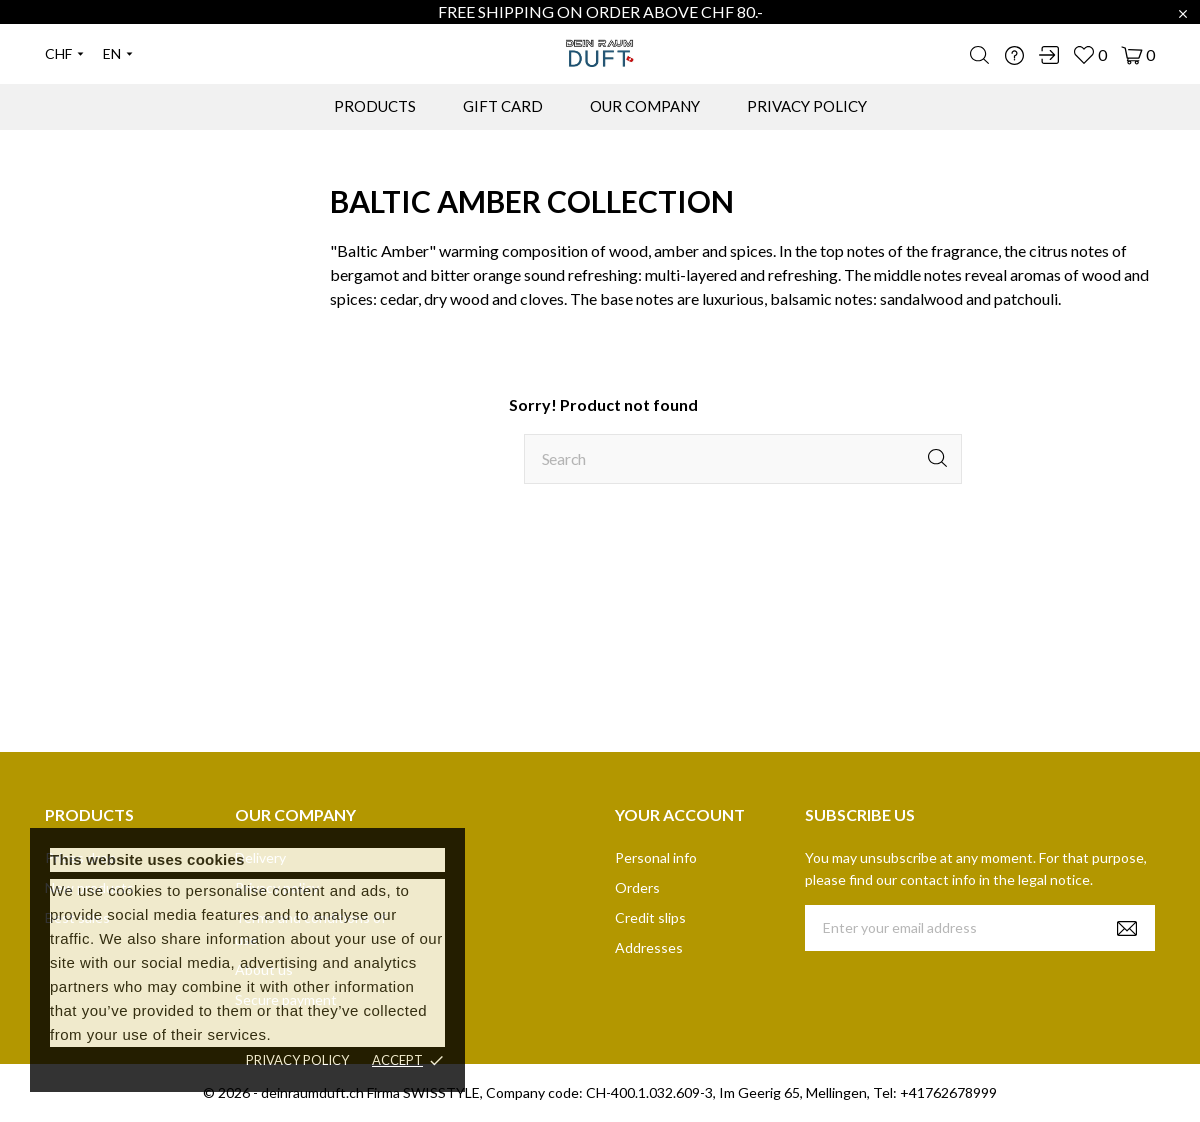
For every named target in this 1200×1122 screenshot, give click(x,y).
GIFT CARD (503, 106)
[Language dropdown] (118, 54)
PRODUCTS (375, 106)
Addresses (649, 947)
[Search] (743, 459)
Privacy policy (297, 1060)
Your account (680, 814)
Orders (637, 887)
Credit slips (650, 917)
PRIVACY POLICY (807, 106)
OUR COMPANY (645, 106)
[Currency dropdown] (64, 54)
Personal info (656, 857)
